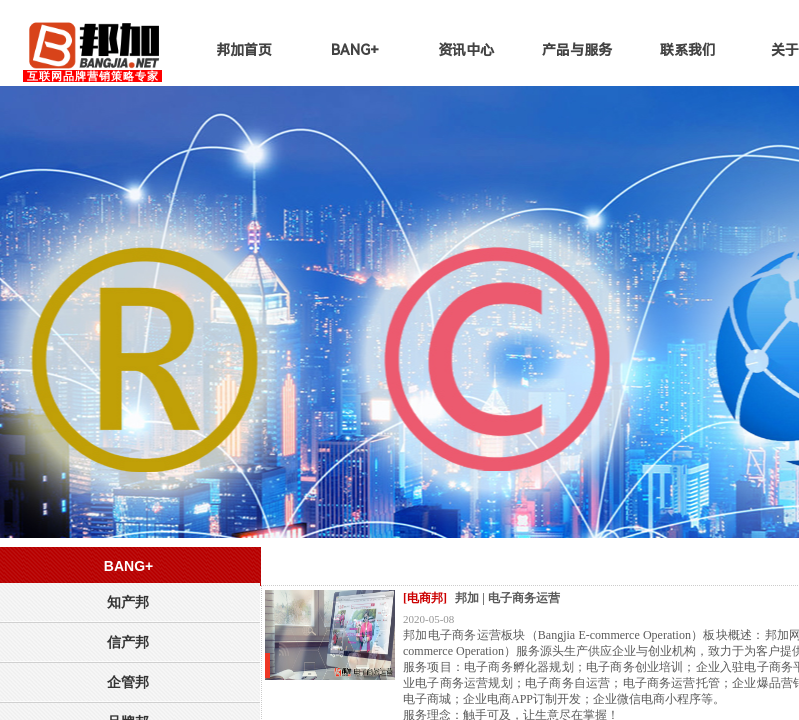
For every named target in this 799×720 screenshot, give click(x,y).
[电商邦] (425, 598)
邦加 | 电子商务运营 (507, 598)
